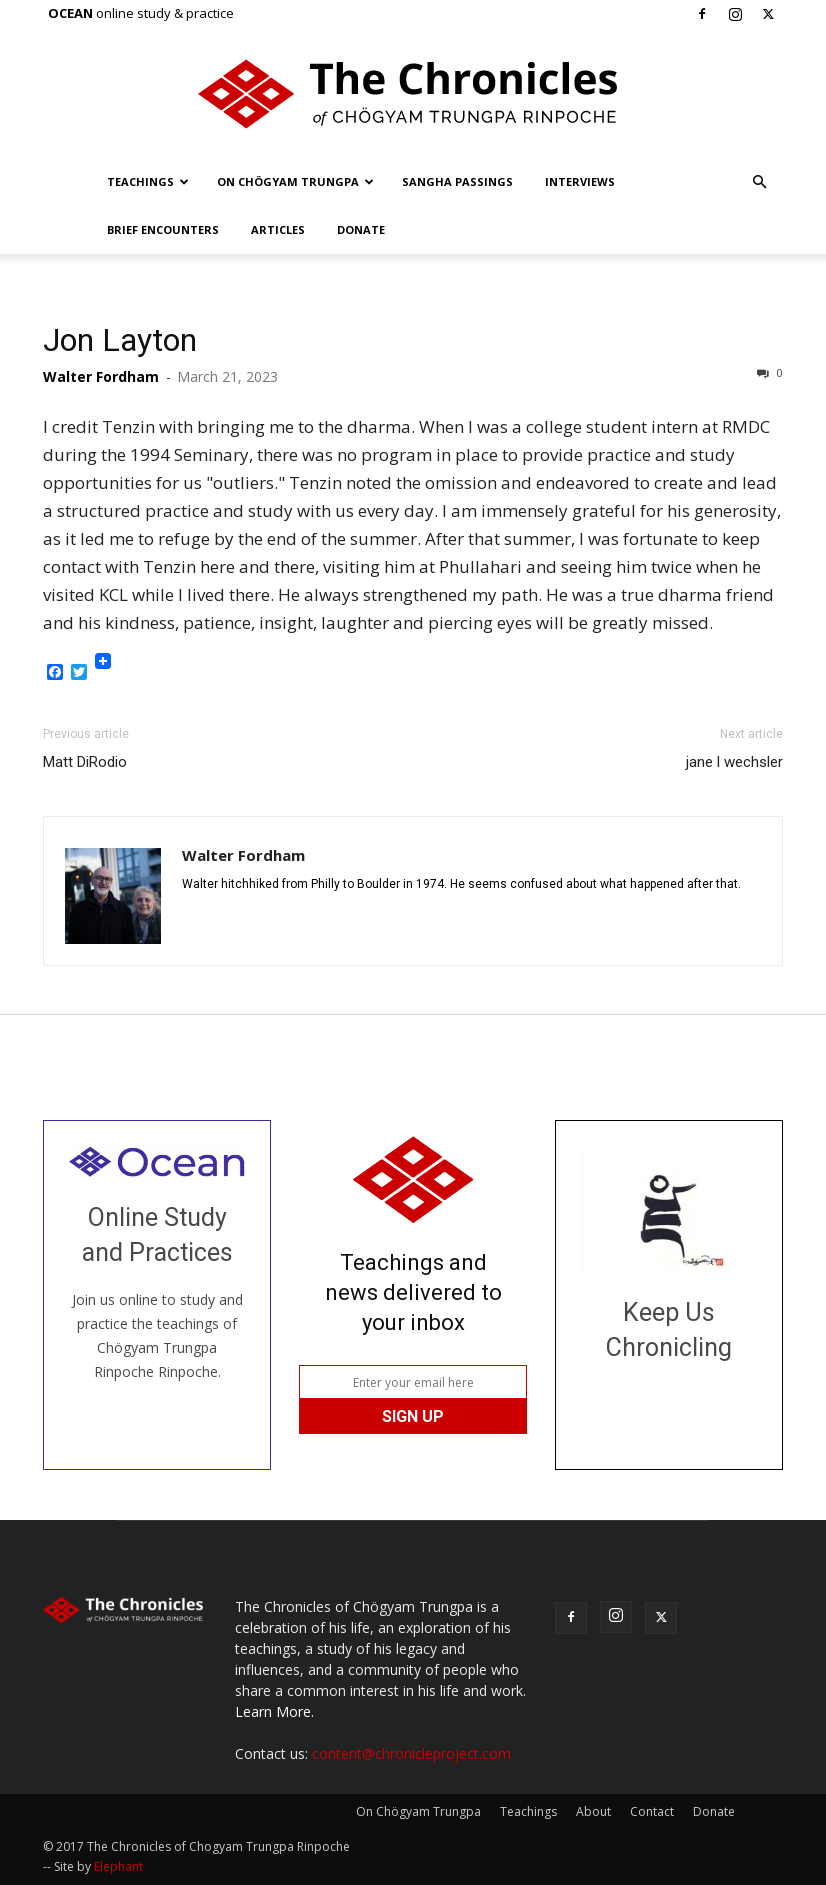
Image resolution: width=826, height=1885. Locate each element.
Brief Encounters (163, 229)
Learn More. (274, 1711)
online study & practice (141, 13)
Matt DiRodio (85, 762)
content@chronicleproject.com (411, 1753)
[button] (759, 182)
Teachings (148, 181)
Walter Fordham (101, 376)
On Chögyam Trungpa (295, 181)
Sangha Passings (457, 181)
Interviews (580, 181)
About (593, 1811)
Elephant (118, 1866)
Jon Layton (120, 340)
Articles (278, 229)
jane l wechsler (734, 762)
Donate (361, 229)
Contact (652, 1811)
